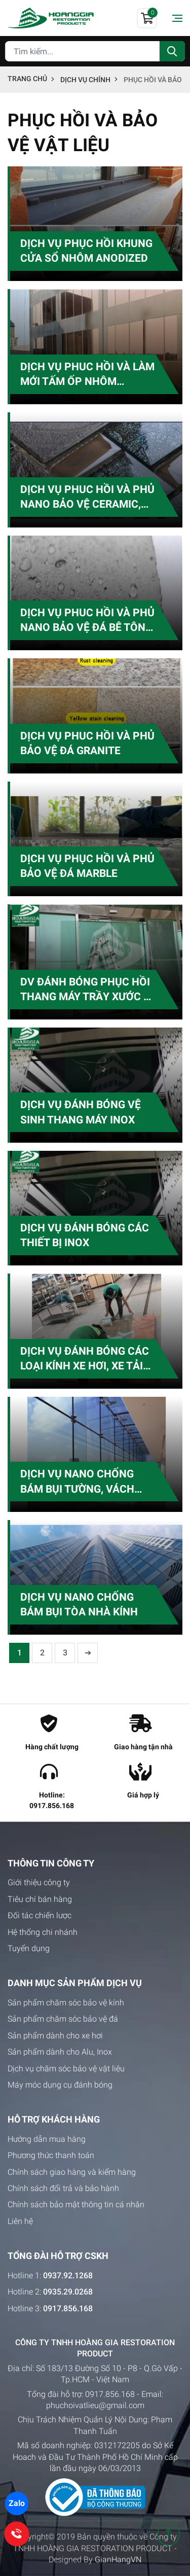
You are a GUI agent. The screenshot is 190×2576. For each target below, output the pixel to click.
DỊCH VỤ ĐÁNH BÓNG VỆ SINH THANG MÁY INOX (80, 1112)
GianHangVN (118, 2559)
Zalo (17, 2503)
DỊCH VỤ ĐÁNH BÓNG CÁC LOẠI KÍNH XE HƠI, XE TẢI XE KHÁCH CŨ (84, 1359)
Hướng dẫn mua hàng (47, 2139)
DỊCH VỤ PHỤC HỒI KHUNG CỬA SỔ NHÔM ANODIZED (86, 250)
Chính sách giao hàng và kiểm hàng (72, 2172)
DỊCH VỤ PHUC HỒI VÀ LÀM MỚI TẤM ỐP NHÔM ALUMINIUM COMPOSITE (87, 375)
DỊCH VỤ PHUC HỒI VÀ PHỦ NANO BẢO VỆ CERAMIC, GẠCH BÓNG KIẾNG (87, 497)
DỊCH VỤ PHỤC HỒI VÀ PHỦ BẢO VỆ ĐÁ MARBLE (87, 866)
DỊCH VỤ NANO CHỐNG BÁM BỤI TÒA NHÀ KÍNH (79, 1604)
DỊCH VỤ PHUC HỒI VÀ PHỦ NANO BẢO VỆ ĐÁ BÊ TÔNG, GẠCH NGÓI (87, 621)
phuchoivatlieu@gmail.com (95, 2405)
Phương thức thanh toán (51, 2155)
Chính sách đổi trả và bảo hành (63, 2188)
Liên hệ (20, 2221)
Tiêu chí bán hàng (40, 1899)
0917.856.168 (110, 2394)
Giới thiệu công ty (39, 1882)
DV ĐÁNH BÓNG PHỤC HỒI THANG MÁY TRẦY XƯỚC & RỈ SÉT (85, 990)
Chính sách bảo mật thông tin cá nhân (76, 2204)
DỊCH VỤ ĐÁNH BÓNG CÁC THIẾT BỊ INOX (84, 1235)
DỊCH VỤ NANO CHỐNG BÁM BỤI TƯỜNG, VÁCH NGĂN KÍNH (77, 1482)
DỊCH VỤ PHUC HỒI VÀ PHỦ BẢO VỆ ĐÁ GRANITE (87, 743)
